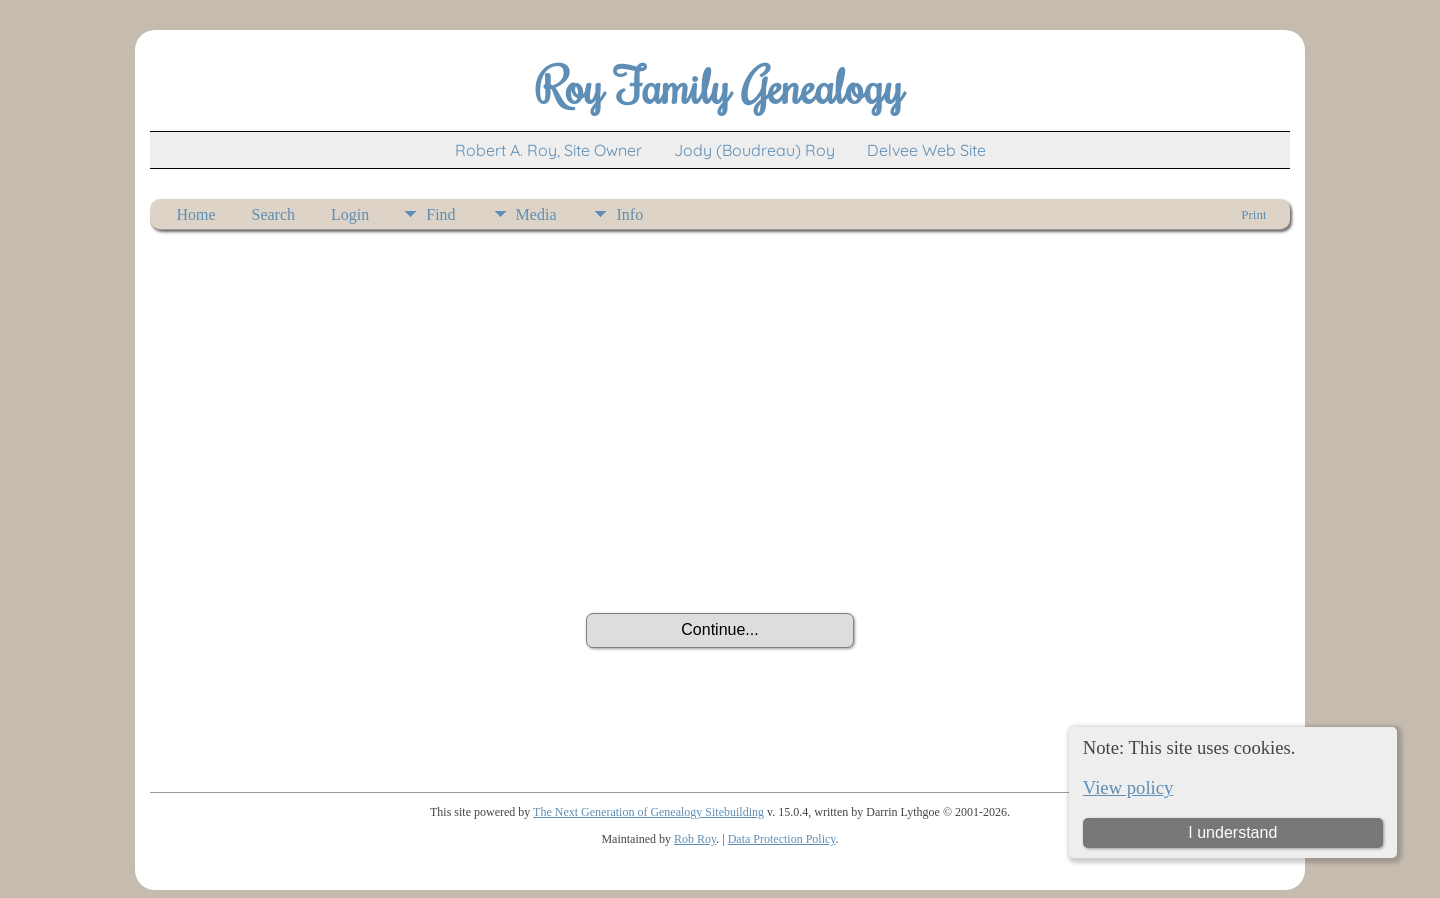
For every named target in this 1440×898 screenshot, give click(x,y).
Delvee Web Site (926, 150)
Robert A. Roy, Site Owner (548, 150)
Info (629, 214)
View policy (1128, 787)
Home (195, 214)
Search (274, 214)
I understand (1232, 832)
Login (350, 214)
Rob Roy (695, 839)
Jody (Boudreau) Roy (754, 150)
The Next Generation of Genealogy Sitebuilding (648, 812)
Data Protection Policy (782, 839)
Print (1253, 214)
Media (536, 214)
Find (440, 214)
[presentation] (720, 558)
